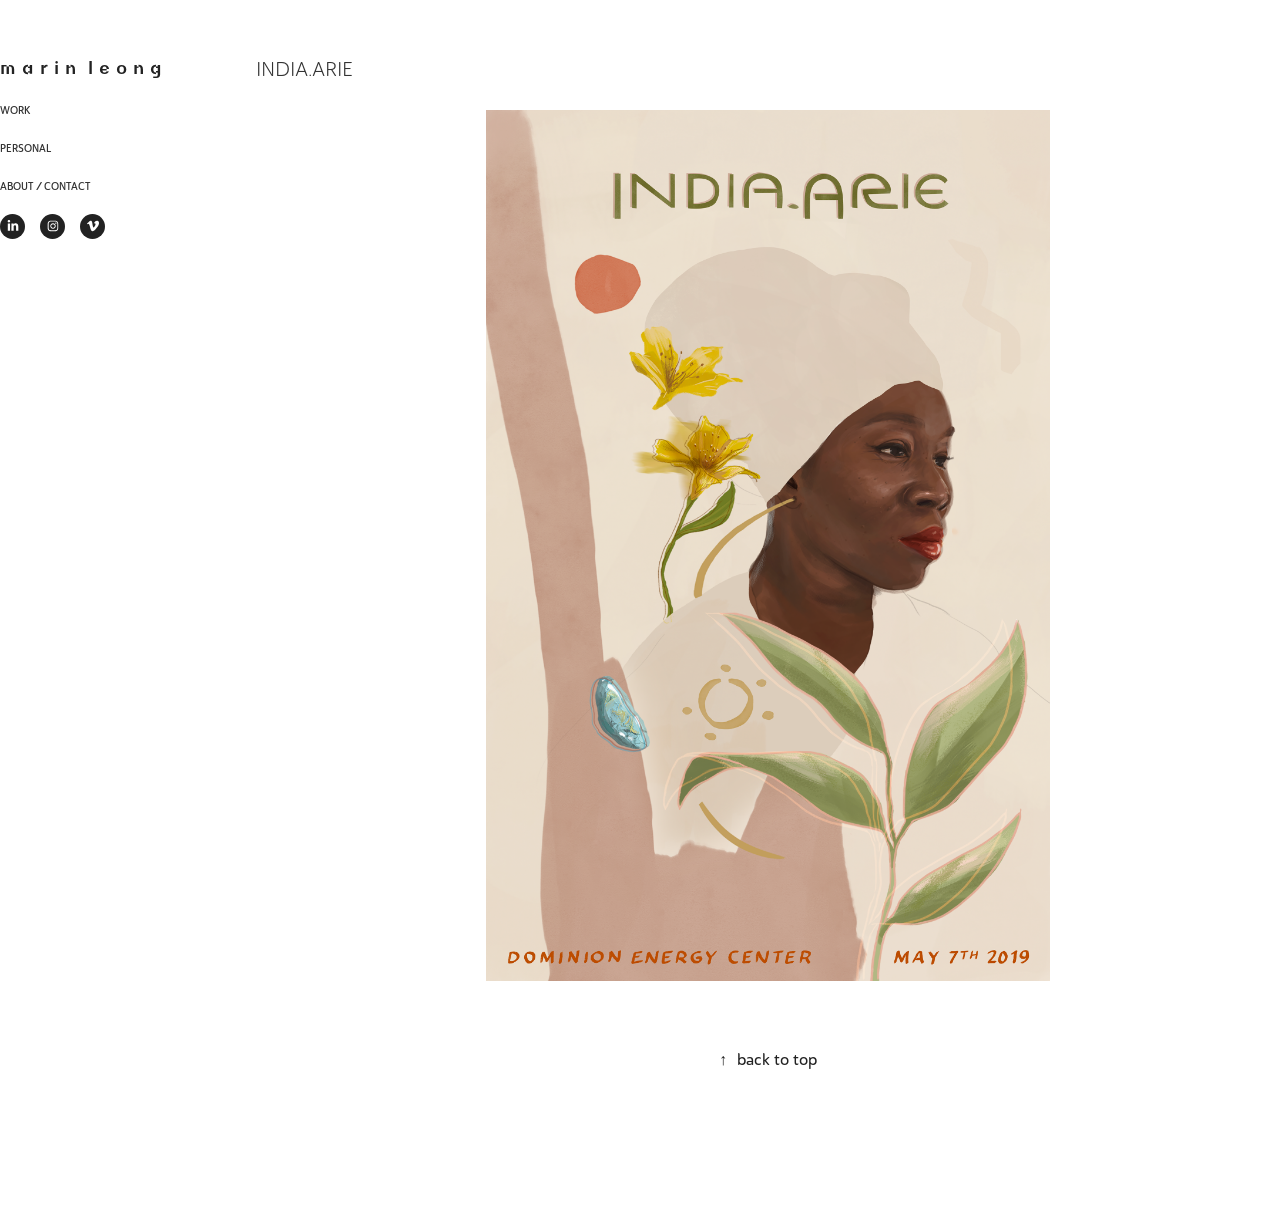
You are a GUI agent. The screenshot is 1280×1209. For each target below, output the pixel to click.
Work (15, 110)
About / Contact (45, 186)
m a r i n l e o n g (81, 67)
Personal (25, 148)
